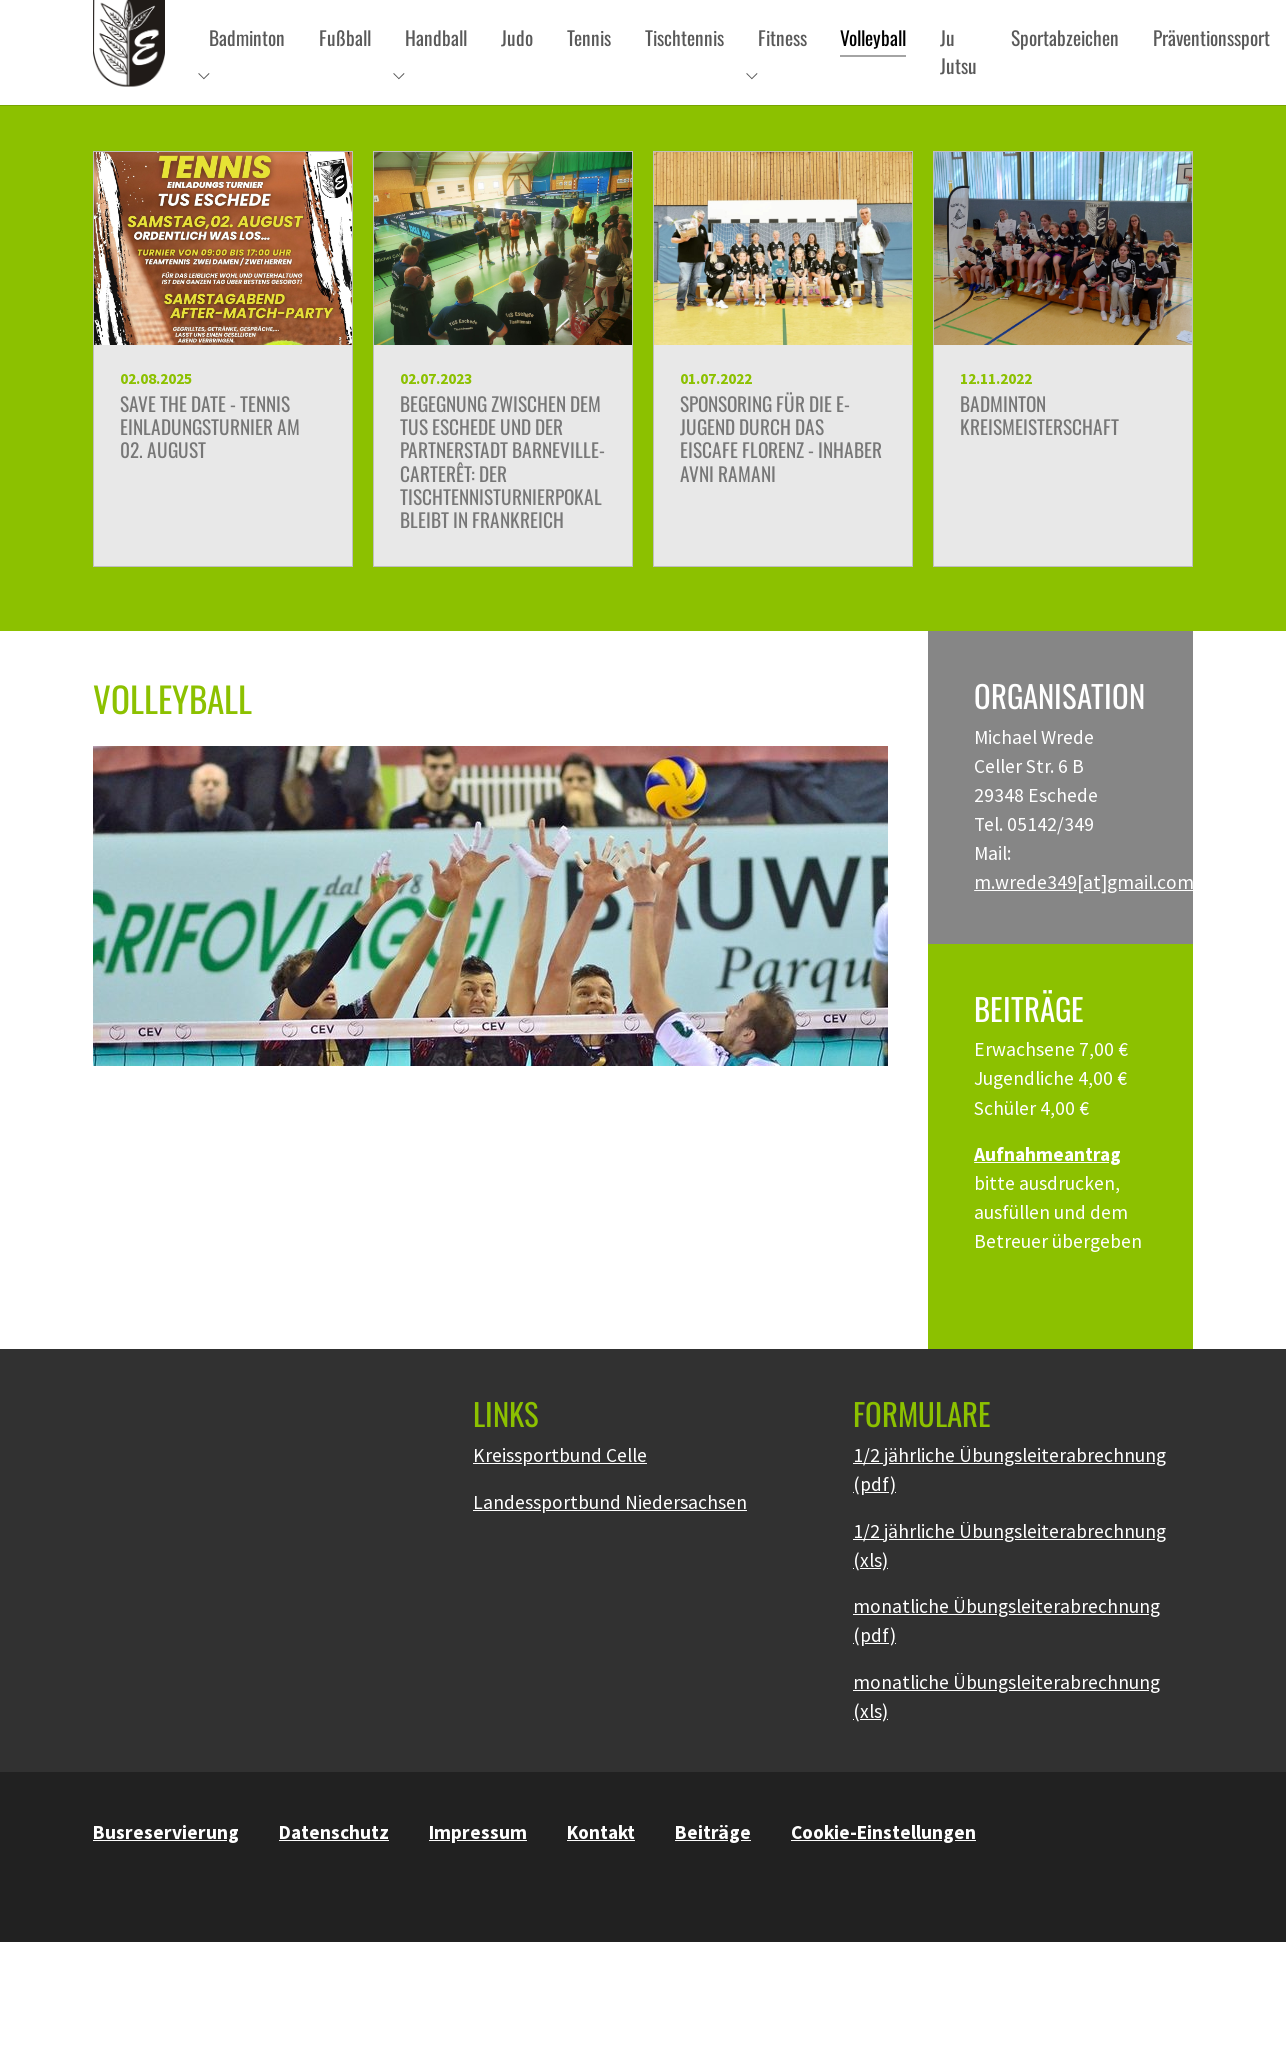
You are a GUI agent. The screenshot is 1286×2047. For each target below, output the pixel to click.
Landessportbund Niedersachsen (610, 1538)
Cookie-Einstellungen (883, 1868)
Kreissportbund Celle (560, 1491)
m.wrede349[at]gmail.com (1084, 918)
